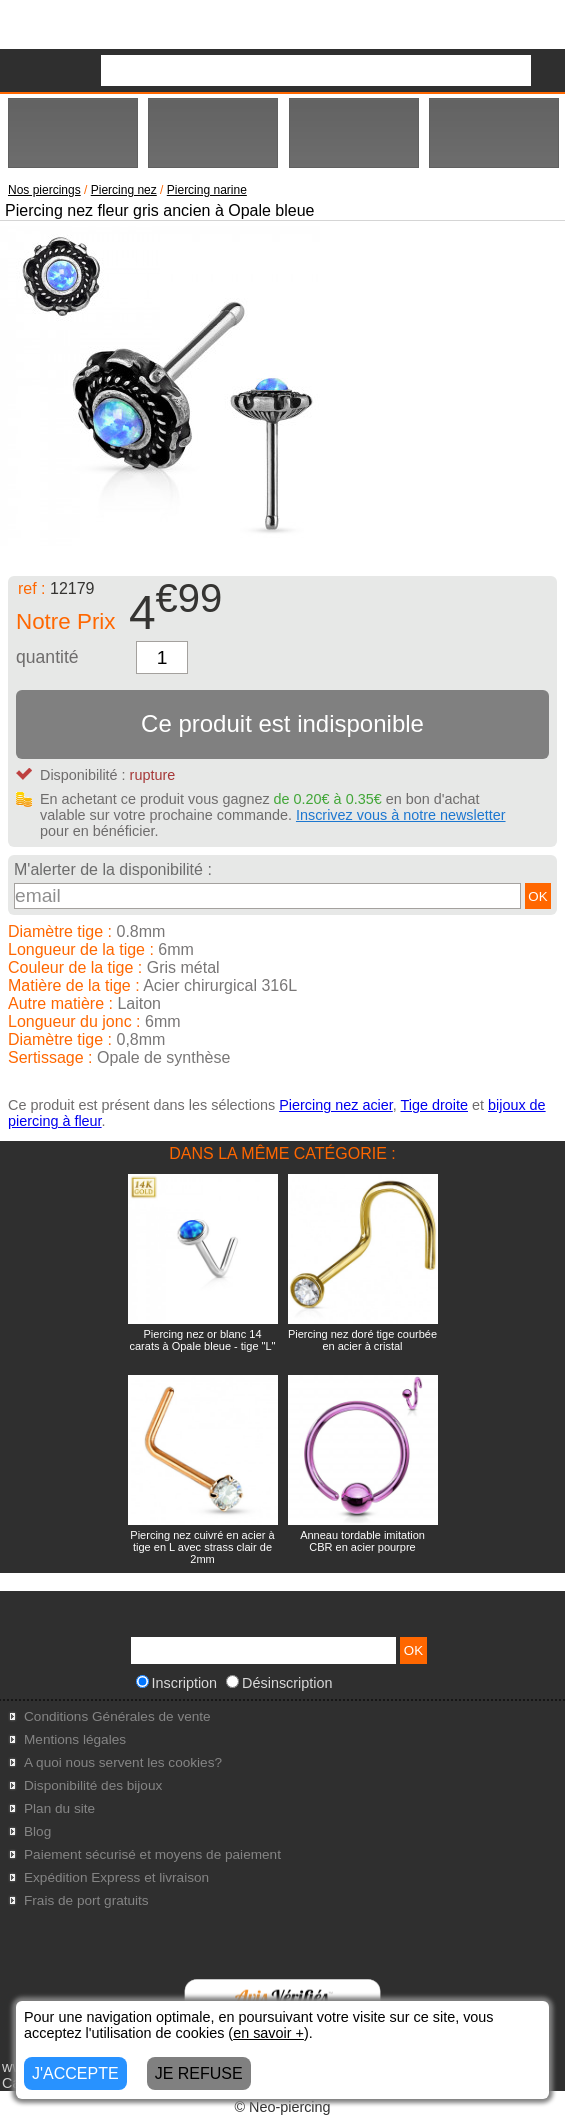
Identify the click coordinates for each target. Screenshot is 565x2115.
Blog (37, 1831)
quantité (47, 657)
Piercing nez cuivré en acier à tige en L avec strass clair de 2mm (202, 1547)
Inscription (177, 1683)
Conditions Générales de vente (117, 1716)
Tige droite (434, 1105)
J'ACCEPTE (75, 2073)
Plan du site (59, 1808)
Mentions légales (75, 1739)
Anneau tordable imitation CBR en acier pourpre (362, 1541)
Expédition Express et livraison (116, 1877)
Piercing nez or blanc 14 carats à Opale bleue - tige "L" (202, 1340)
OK (537, 896)
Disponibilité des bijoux (93, 1785)
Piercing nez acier (336, 1105)
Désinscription (279, 1683)
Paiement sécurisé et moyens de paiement (152, 1854)
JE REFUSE (199, 2073)
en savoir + (268, 2033)
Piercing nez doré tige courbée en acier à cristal (362, 1340)
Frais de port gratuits (86, 1900)
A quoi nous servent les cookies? (123, 1762)
